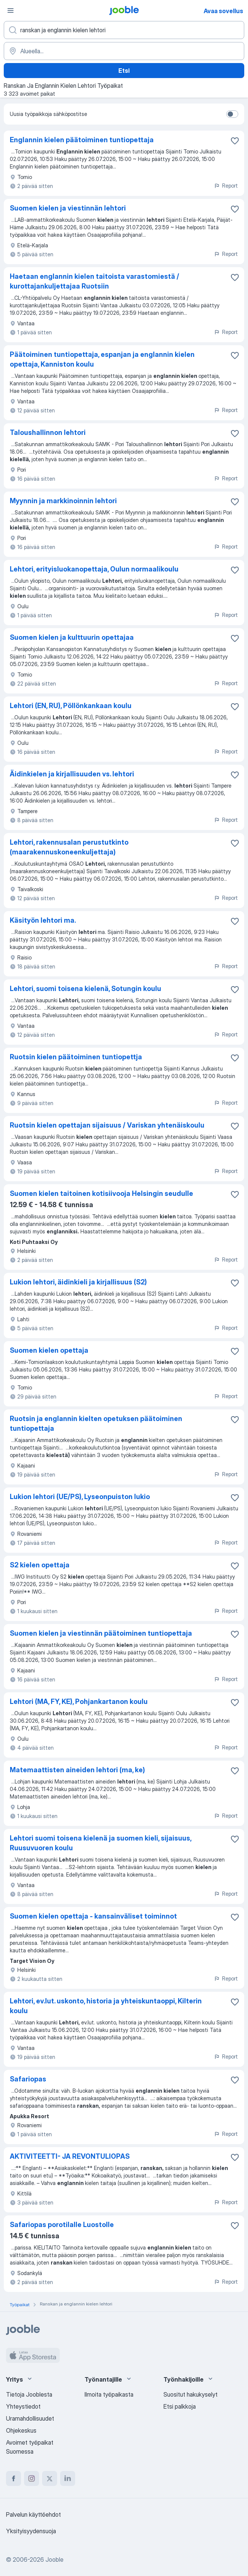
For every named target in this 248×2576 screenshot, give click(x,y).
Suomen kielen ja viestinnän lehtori (68, 208)
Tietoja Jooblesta (29, 2394)
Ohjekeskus (21, 2430)
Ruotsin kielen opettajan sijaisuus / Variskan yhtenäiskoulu (107, 1125)
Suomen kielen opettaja (49, 1350)
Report (226, 185)
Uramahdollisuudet (30, 2418)
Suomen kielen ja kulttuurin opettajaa (72, 637)
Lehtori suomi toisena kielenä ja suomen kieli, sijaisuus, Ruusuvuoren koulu (100, 1843)
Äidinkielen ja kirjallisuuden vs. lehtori (72, 774)
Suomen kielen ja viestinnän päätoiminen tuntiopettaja (101, 1633)
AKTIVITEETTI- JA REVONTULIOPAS (70, 2156)
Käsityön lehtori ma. (43, 920)
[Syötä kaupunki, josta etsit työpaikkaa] (124, 51)
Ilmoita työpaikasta (109, 2394)
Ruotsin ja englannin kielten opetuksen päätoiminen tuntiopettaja (96, 1423)
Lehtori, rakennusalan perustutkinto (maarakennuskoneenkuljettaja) (69, 847)
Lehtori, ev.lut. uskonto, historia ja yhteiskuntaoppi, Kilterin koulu (106, 2006)
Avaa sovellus (223, 11)
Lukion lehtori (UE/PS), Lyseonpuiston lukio (80, 1497)
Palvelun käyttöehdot (33, 2514)
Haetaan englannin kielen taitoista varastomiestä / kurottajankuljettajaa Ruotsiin (94, 281)
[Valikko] (10, 10)
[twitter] (49, 2478)
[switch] (232, 114)
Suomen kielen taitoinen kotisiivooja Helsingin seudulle (101, 1193)
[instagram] (31, 2478)
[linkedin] (67, 2478)
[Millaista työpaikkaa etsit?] (124, 30)
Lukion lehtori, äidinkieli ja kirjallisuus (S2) (78, 1282)
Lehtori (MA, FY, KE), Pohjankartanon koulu (79, 1701)
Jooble (54, 2559)
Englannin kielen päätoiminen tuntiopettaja (82, 140)
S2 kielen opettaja (40, 1565)
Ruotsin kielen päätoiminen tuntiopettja (76, 1057)
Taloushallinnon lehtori (48, 432)
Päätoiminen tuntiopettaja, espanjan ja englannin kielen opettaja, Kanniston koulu (102, 359)
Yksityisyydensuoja (31, 2531)
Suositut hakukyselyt (190, 2394)
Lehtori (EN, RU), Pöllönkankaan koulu (71, 706)
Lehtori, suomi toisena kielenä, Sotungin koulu (85, 989)
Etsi (124, 70)
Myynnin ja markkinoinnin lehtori (63, 501)
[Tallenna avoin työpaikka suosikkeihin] (234, 141)
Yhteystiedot (23, 2406)
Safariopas (28, 2079)
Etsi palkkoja (179, 2406)
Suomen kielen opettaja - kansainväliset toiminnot (93, 1916)
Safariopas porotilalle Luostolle (62, 2225)
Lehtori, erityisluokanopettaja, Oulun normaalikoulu (94, 569)
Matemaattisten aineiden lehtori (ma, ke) (77, 1770)
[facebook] (13, 2478)
